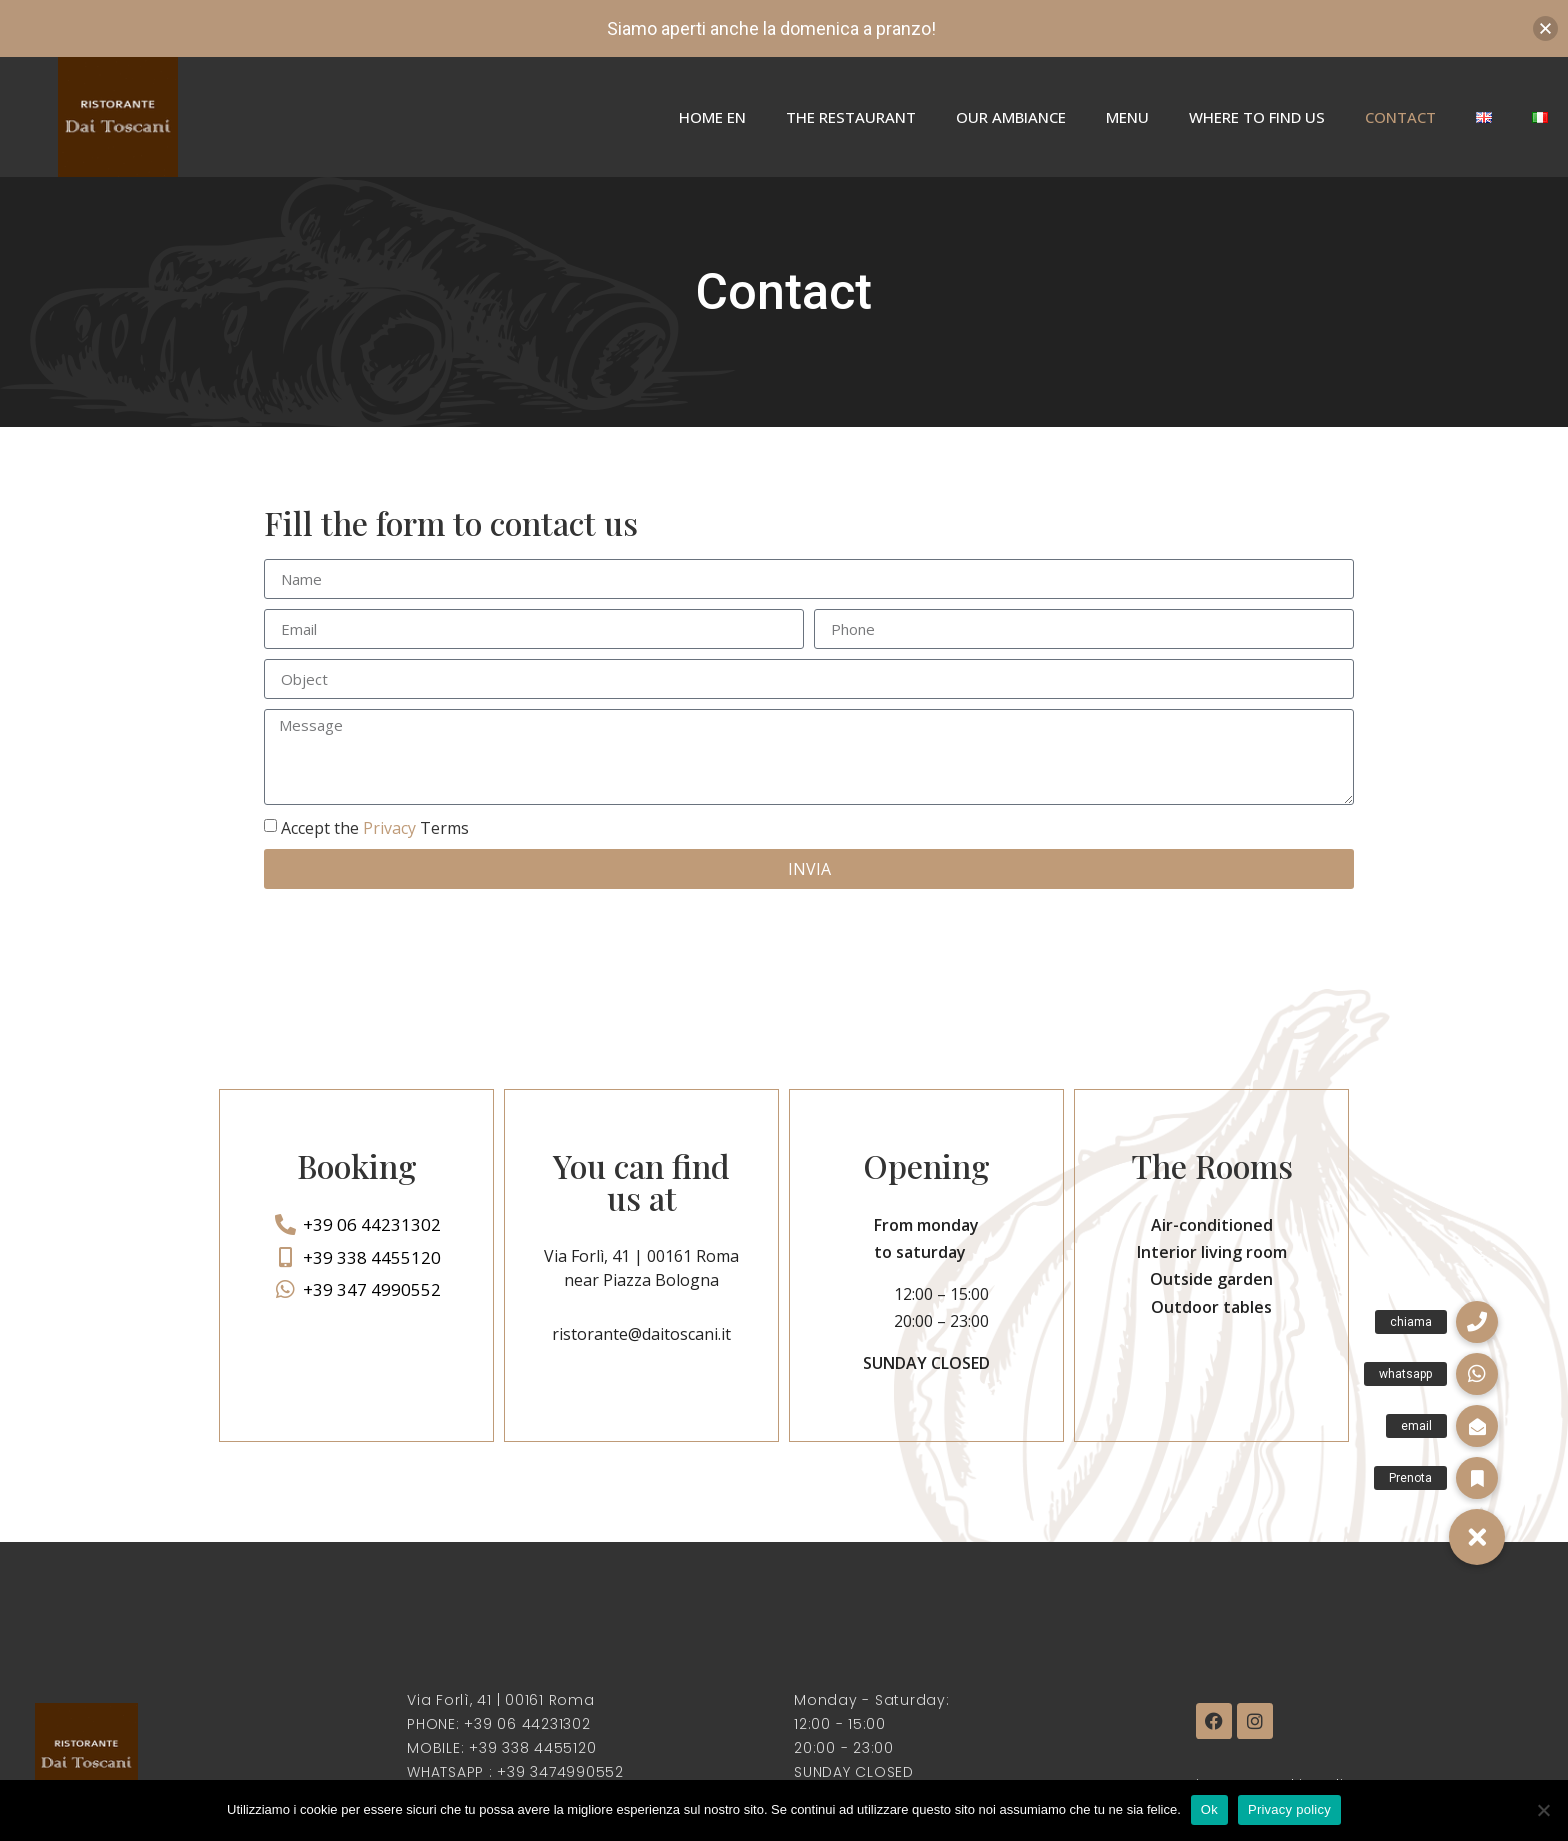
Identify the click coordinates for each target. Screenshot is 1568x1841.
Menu (1127, 117)
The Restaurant (851, 117)
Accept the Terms (375, 828)
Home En (712, 117)
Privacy (389, 828)
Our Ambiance (1011, 117)
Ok (1209, 1809)
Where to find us (1257, 117)
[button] (1477, 1537)
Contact (1400, 117)
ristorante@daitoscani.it (641, 1334)
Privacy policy (1289, 1809)
